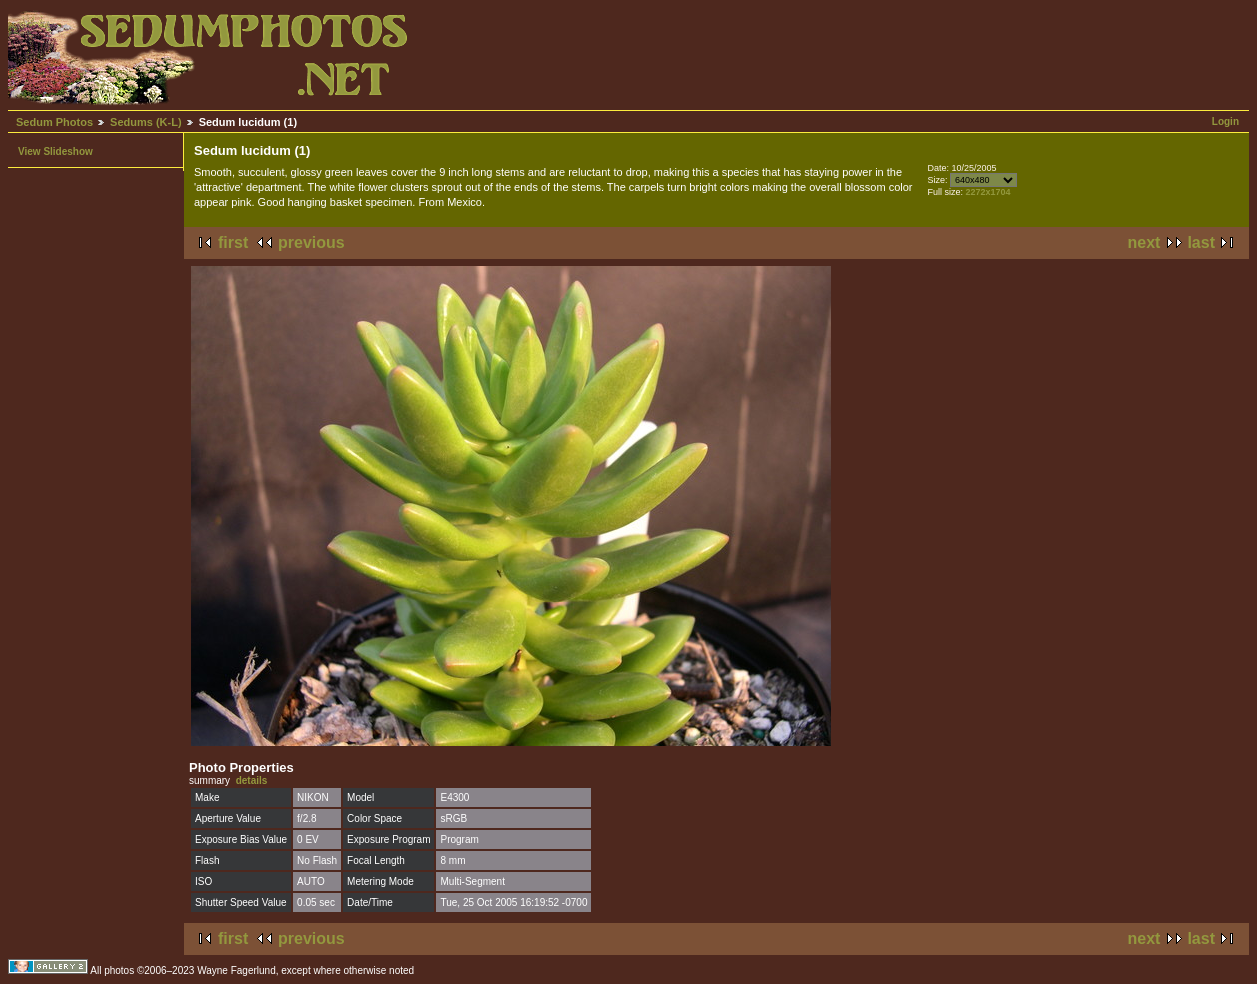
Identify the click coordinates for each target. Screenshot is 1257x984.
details (252, 780)
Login (1225, 121)
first (233, 242)
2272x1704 (988, 192)
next (1144, 242)
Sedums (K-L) (146, 122)
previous (311, 242)
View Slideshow (55, 151)
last (1201, 242)
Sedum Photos (54, 122)
